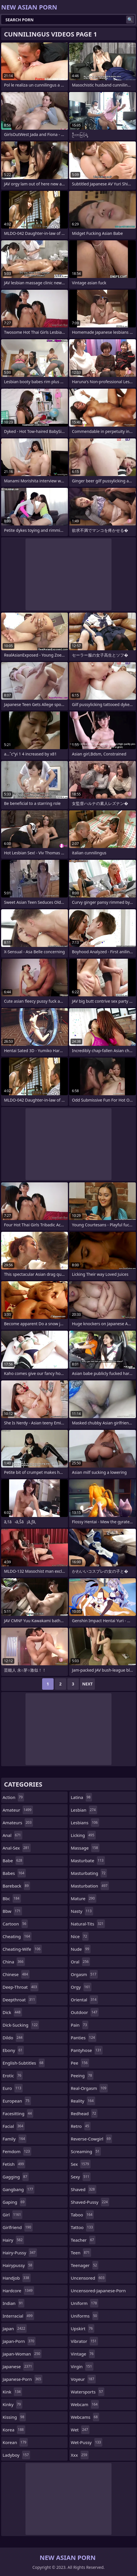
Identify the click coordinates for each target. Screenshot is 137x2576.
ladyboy (16, 2455)
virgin (82, 2366)
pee (80, 2063)
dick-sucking (21, 2025)
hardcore (18, 2290)
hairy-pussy (20, 2252)
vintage (83, 2353)
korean (15, 2442)
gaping (14, 2202)
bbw (12, 1911)
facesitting (18, 2113)
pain (79, 2025)
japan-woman (22, 2353)
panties (83, 2037)
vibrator (84, 2341)
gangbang (18, 2189)
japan (15, 2328)
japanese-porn (22, 2379)
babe (13, 1860)
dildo (13, 2037)
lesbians (85, 1822)
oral (80, 1961)
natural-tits (88, 1923)
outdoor (85, 2012)
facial (14, 2126)
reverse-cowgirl (91, 2138)
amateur (18, 1810)
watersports (87, 2391)
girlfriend (18, 2227)
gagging (16, 2176)
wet (80, 2429)
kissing (14, 2417)
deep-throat (20, 1987)
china (14, 1961)
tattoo (82, 2227)
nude (81, 1949)
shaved (83, 2189)
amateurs (18, 1822)
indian (13, 2303)
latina (81, 1797)
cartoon (15, 1923)
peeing (82, 2075)
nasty (82, 1911)
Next (87, 1684)
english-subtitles (24, 2063)
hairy (13, 2240)
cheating (17, 1936)
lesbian (84, 1810)
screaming (86, 2151)
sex (81, 2164)
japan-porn (19, 2341)
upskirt (82, 2328)
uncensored (88, 2278)
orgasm (84, 1974)
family (14, 2138)
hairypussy (18, 2265)
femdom (17, 2151)
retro (81, 2126)
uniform (84, 2303)
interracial (18, 2316)
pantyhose (87, 2050)
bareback (16, 1885)
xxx (80, 2455)
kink (12, 2391)
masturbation (90, 1885)
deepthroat (19, 1999)
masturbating (89, 1873)
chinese (16, 1974)
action (13, 1797)
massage (85, 1848)
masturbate (88, 1860)
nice (80, 1936)
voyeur (83, 2379)
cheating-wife (22, 1949)
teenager (84, 2265)
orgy (81, 1987)
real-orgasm (89, 2088)
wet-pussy (86, 2442)
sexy (81, 2176)
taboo (82, 2214)
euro (13, 2088)
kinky (12, 2404)
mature (83, 1898)
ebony (13, 2050)
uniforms (84, 2316)
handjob (17, 2278)
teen (81, 2252)
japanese (18, 2366)
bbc (12, 1898)
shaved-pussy (90, 2202)
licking (83, 1835)
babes (14, 1873)
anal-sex (17, 1848)
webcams (85, 2417)
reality (83, 2101)
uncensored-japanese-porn (98, 2292)
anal (12, 1835)
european (17, 2101)
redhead (84, 2113)
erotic (13, 2075)
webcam (85, 2404)
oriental (84, 1999)
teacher (83, 2240)
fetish (14, 2164)
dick (12, 2012)
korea (14, 2429)
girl (12, 2214)
